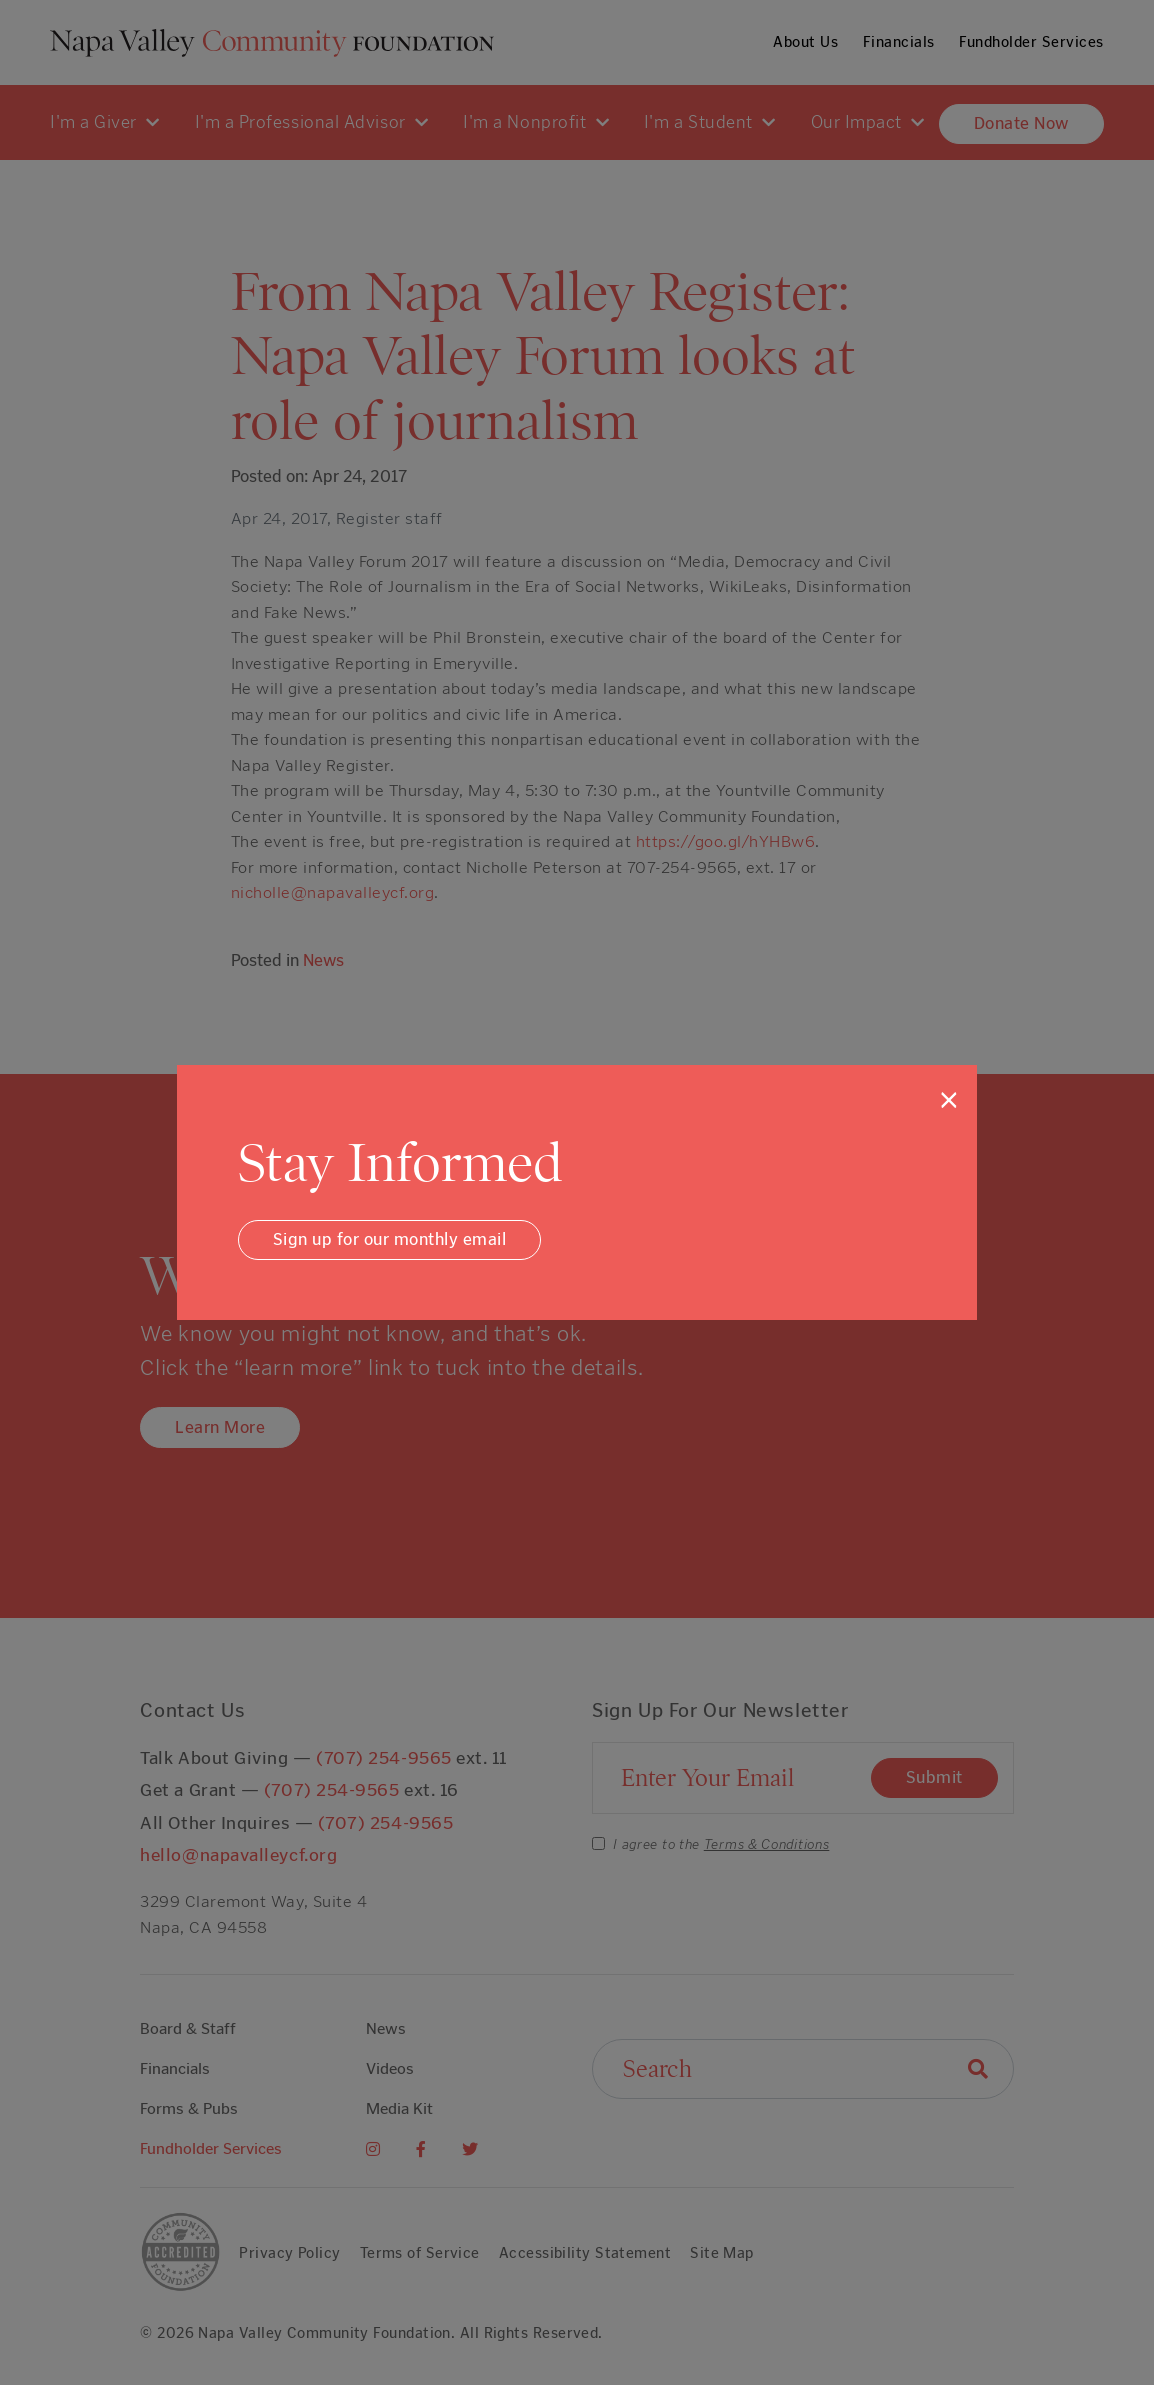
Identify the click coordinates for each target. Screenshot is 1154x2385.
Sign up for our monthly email (390, 1239)
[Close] (949, 1100)
